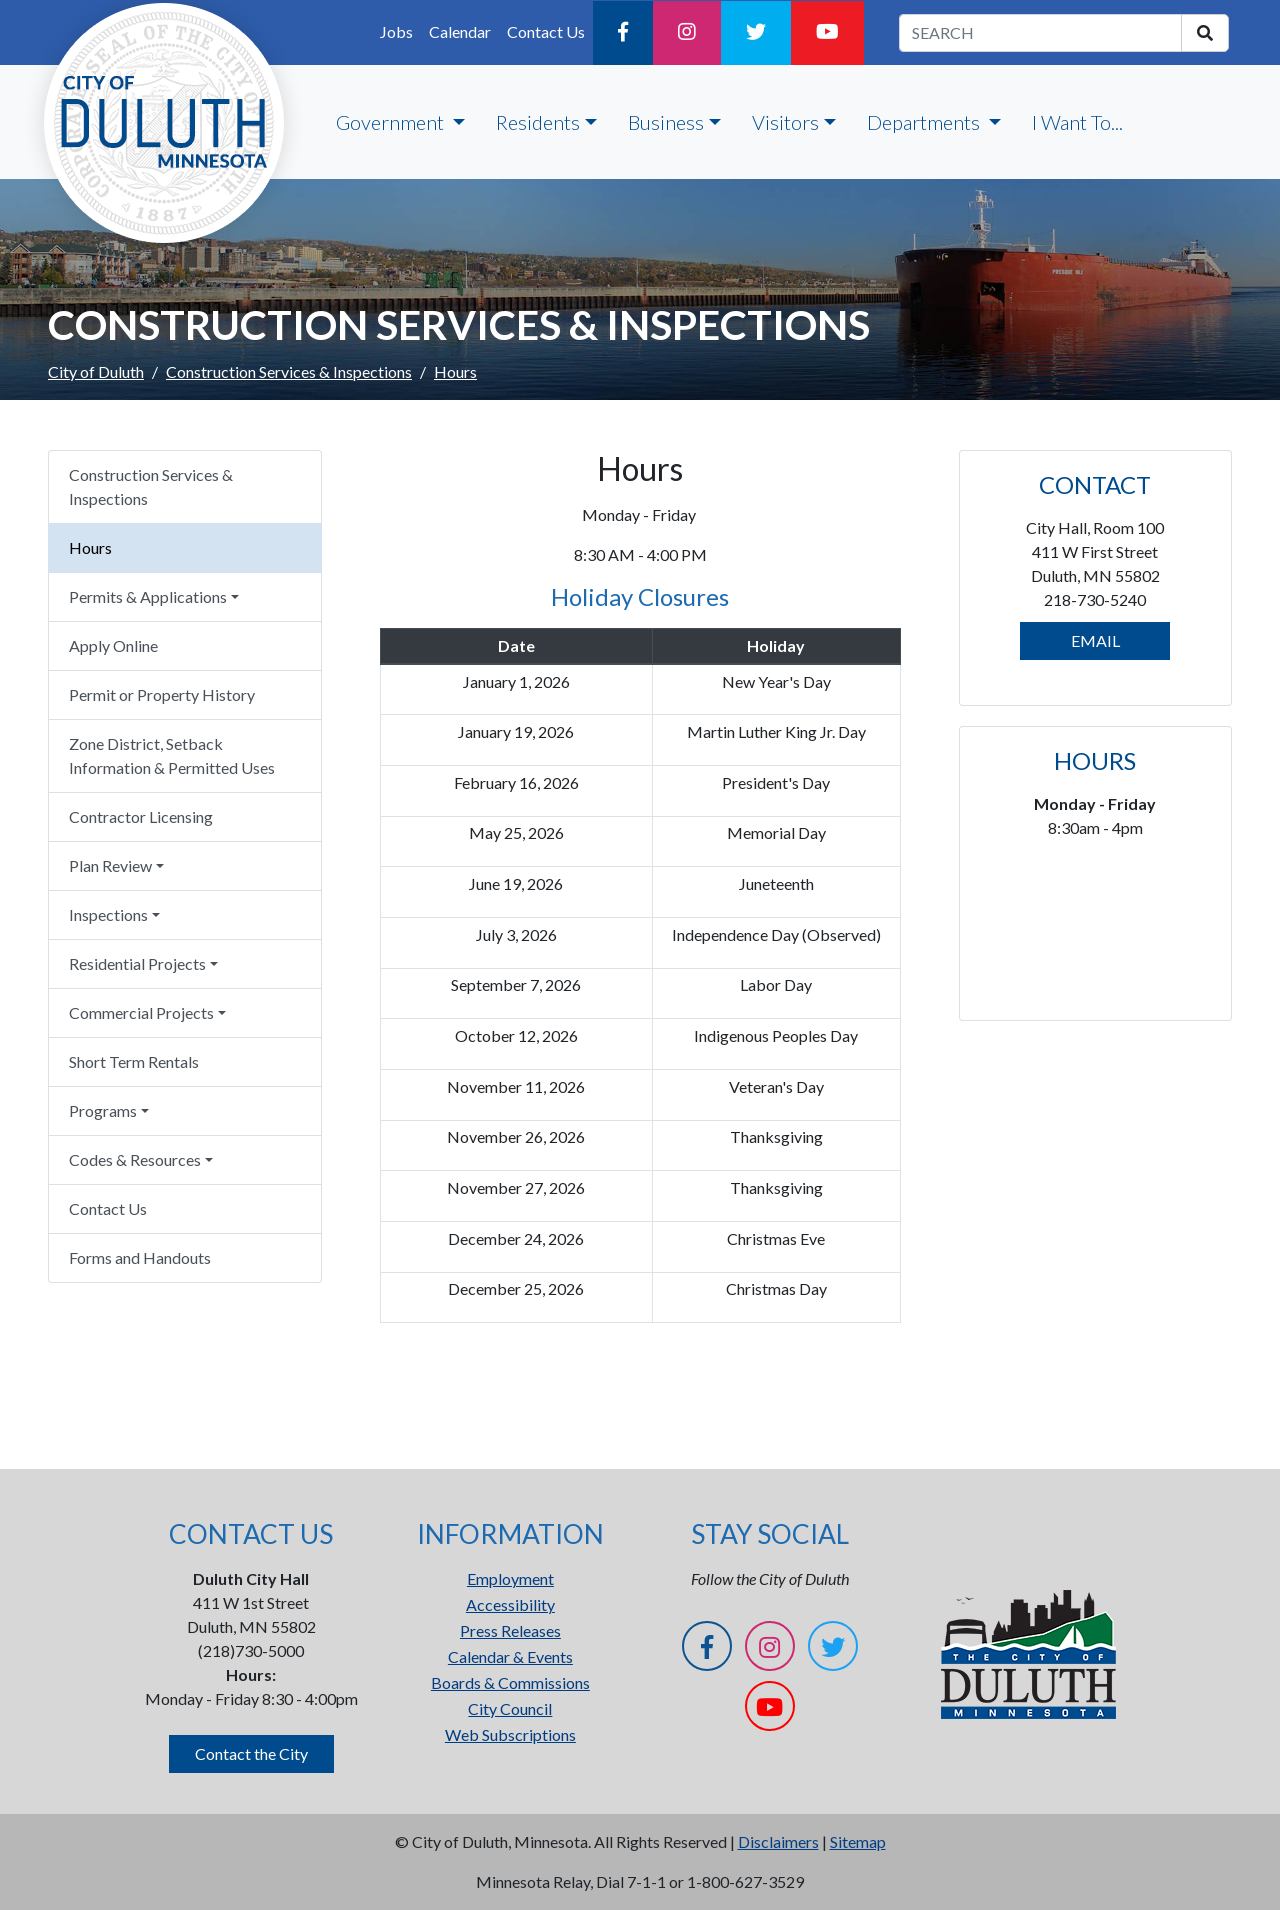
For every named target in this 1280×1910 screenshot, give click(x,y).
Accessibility (510, 1604)
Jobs (396, 31)
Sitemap (858, 1841)
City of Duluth (96, 371)
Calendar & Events (510, 1656)
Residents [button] (538, 122)
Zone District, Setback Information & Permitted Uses (172, 755)
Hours (90, 547)
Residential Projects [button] (137, 963)
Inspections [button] (108, 914)
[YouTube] (827, 33)
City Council (510, 1708)
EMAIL (1095, 640)
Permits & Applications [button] (148, 596)
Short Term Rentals (134, 1061)
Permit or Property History (162, 694)
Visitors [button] (785, 122)
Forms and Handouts (140, 1257)
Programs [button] (103, 1110)
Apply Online (113, 645)
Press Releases (510, 1630)
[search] (1205, 33)
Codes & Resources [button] (135, 1159)
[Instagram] (687, 33)
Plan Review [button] (110, 865)
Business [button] (666, 122)
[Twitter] (756, 33)
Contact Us (546, 31)
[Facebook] (623, 33)
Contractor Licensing (141, 816)
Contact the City (251, 1753)
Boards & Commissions (510, 1682)
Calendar (460, 31)
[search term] (1040, 33)
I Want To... (1077, 122)
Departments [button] (925, 122)
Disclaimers (778, 1841)
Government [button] (392, 122)
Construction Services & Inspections (289, 371)
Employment (510, 1578)
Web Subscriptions (510, 1734)
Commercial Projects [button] (141, 1012)
